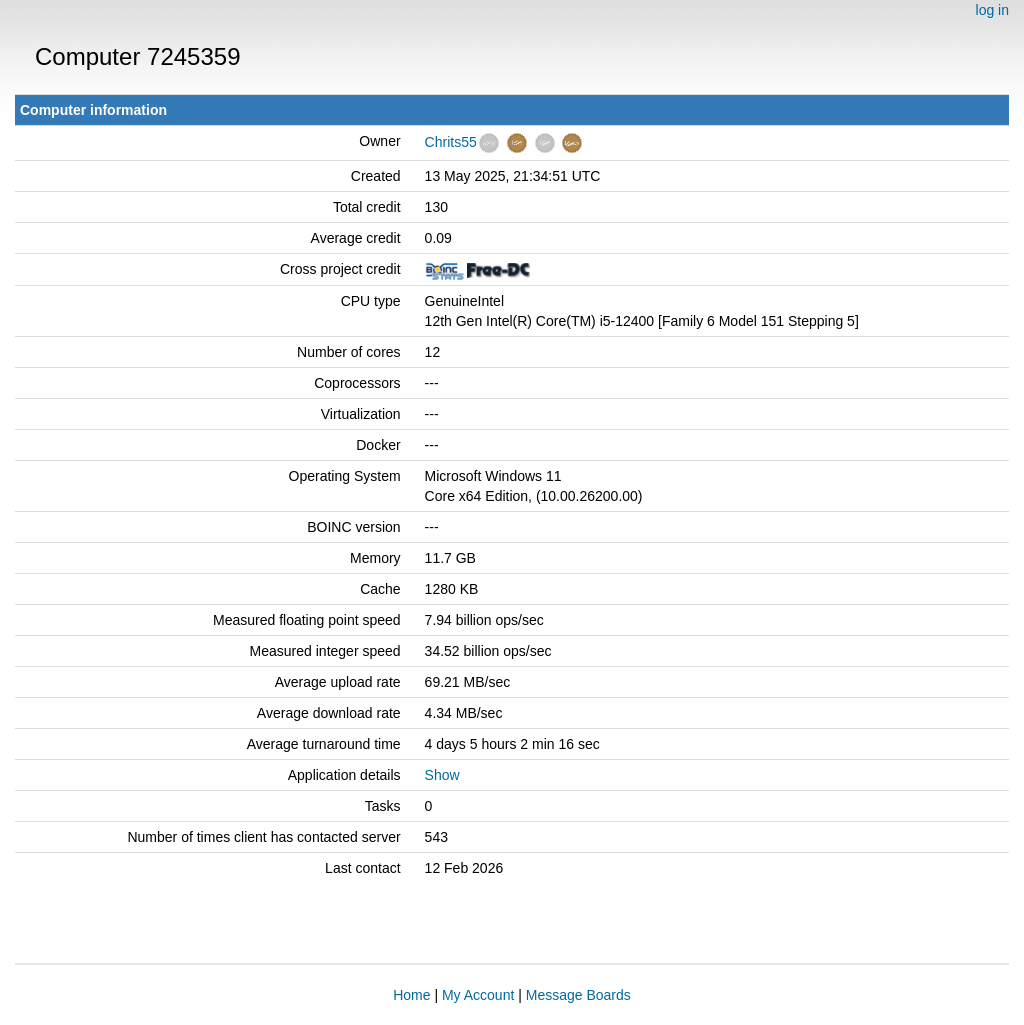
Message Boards (578, 995)
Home (411, 995)
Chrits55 (451, 142)
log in (992, 10)
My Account (478, 995)
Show (442, 775)
